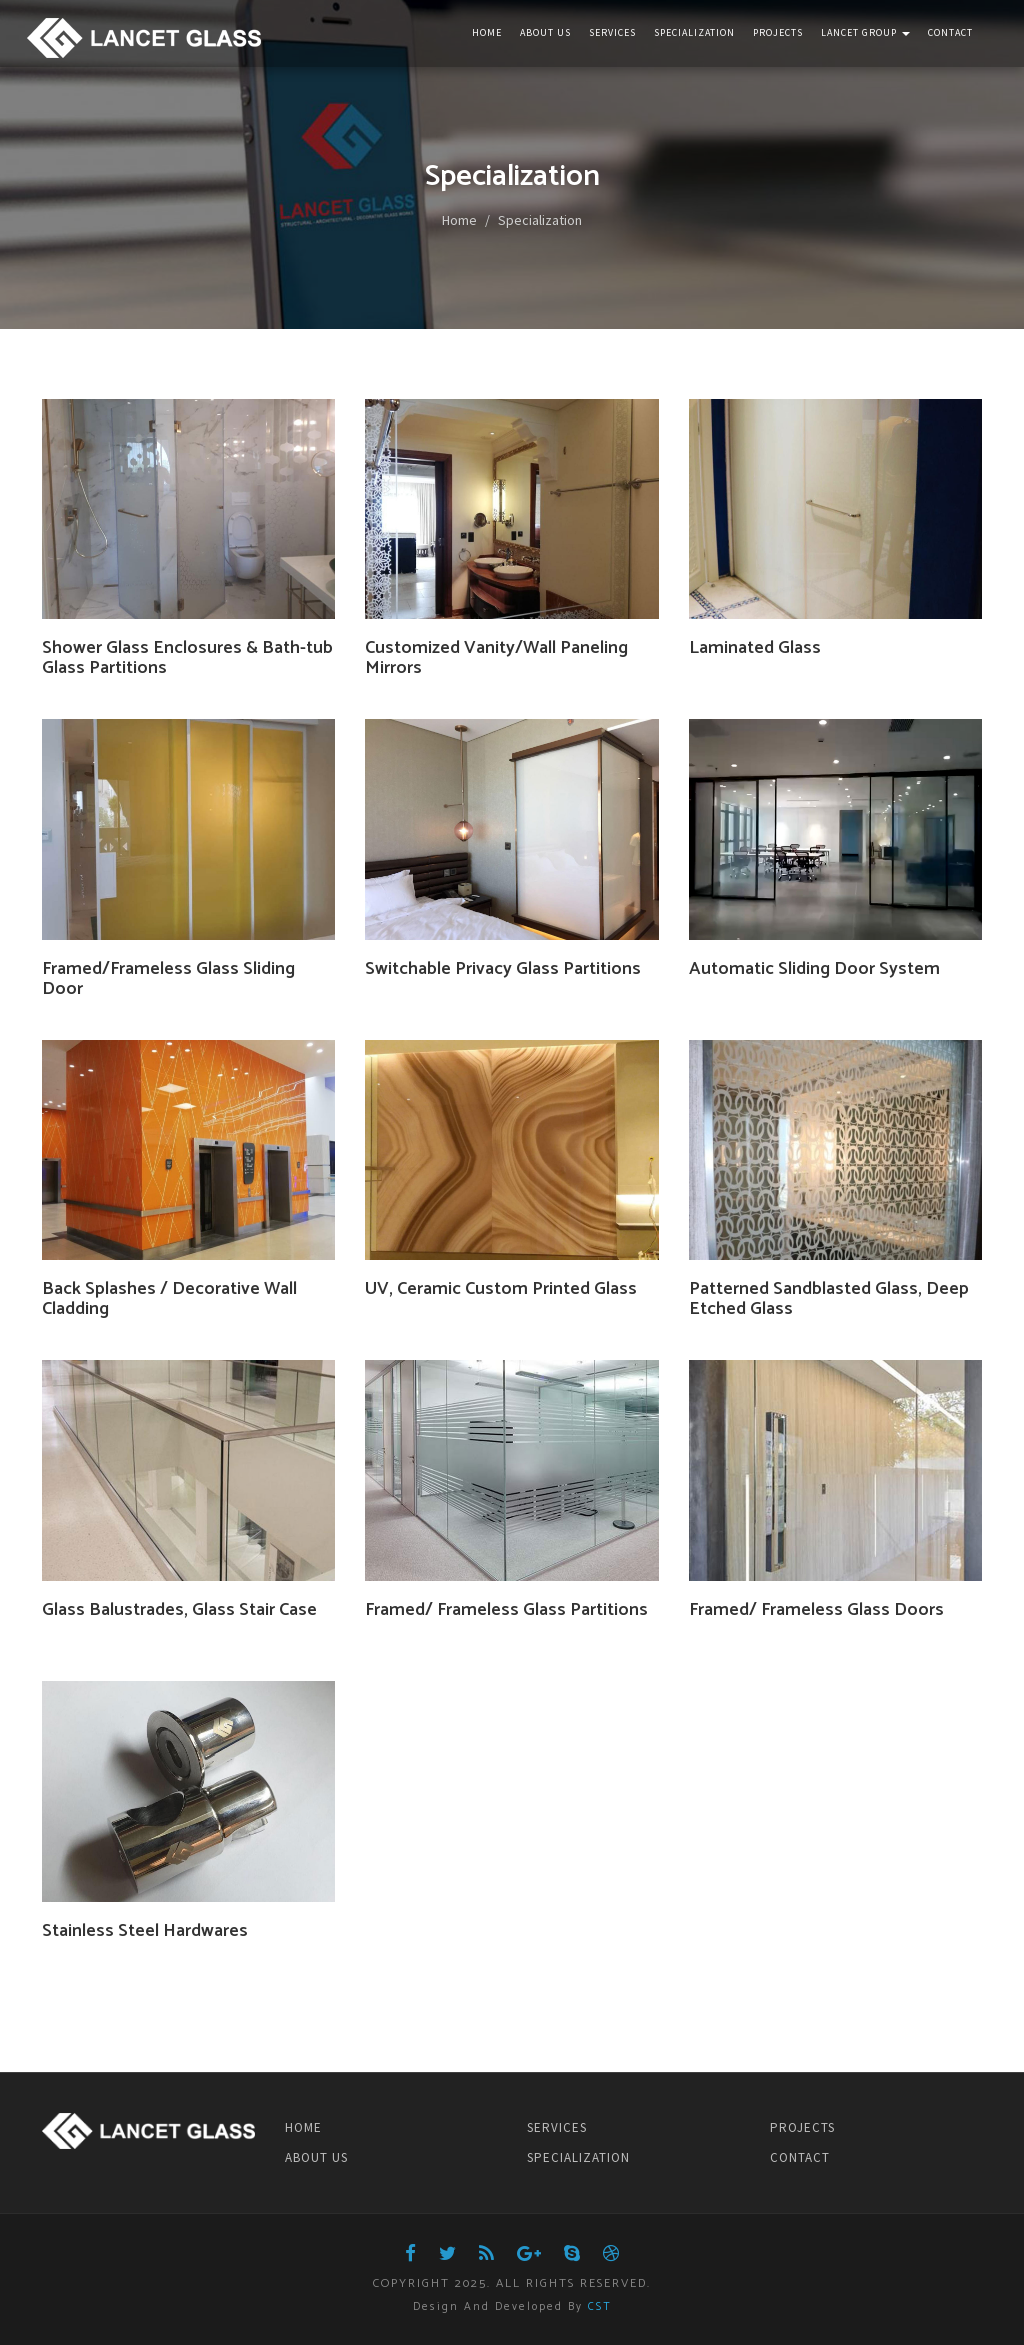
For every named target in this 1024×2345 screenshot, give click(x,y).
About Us (545, 32)
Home (487, 32)
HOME (303, 2127)
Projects (778, 32)
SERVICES (557, 2127)
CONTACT (800, 2157)
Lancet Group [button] (865, 32)
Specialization (694, 32)
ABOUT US (316, 2157)
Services (612, 32)
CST (600, 2307)
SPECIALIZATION (578, 2157)
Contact (950, 32)
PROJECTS (802, 2127)
